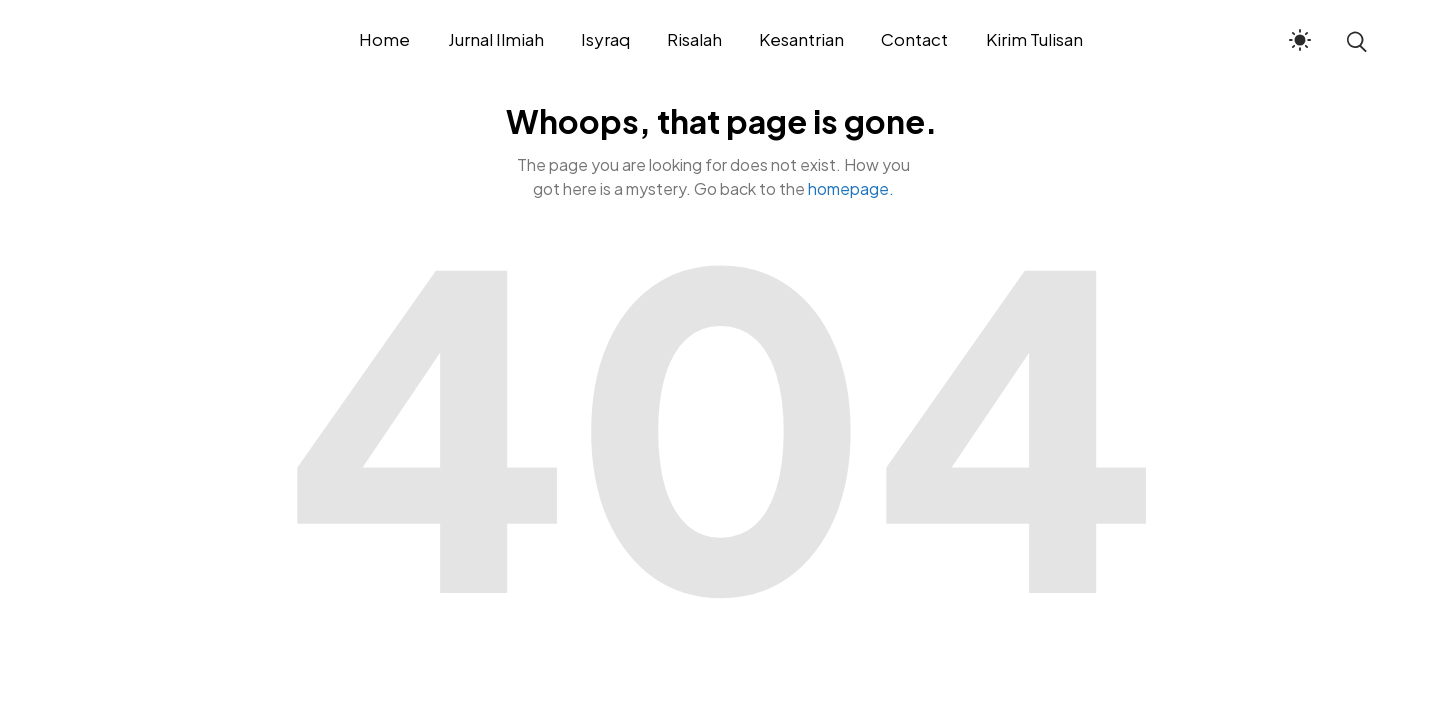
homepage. (851, 188)
